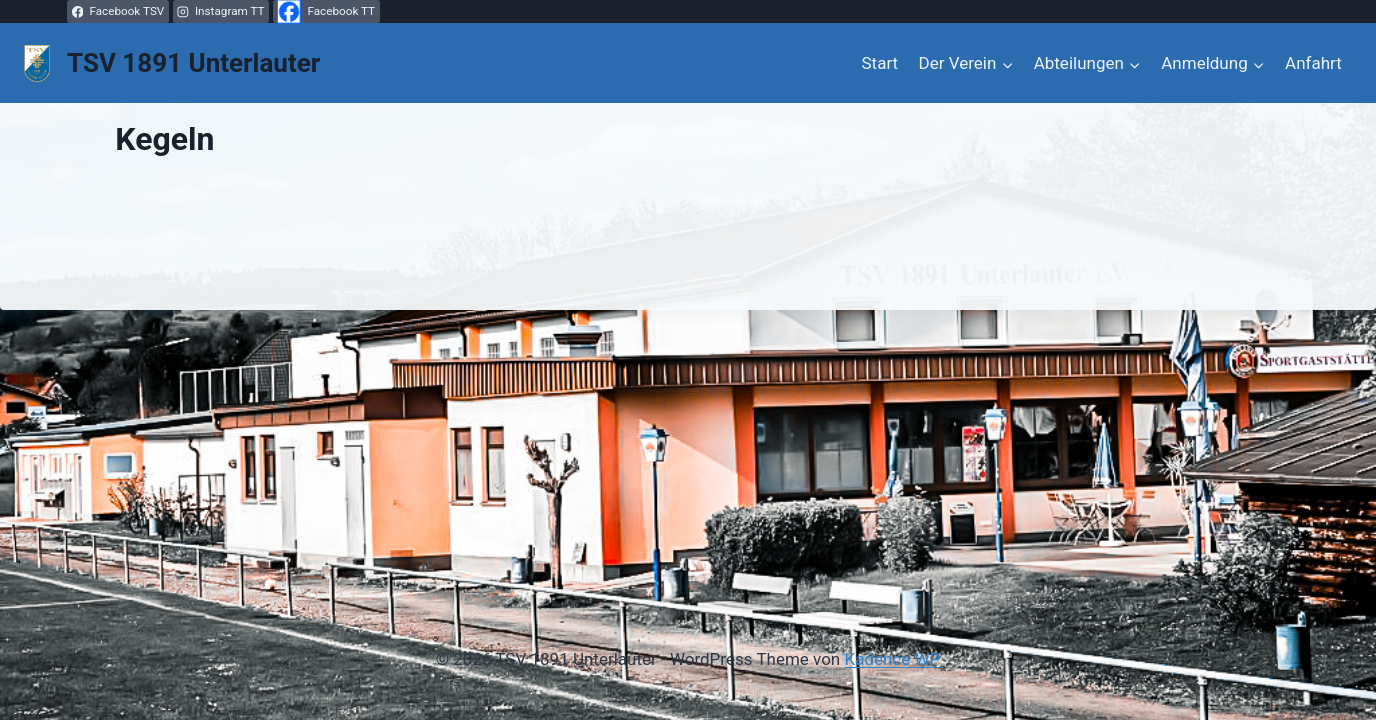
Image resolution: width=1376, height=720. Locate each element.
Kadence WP (892, 659)
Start (880, 63)
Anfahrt (1313, 63)
